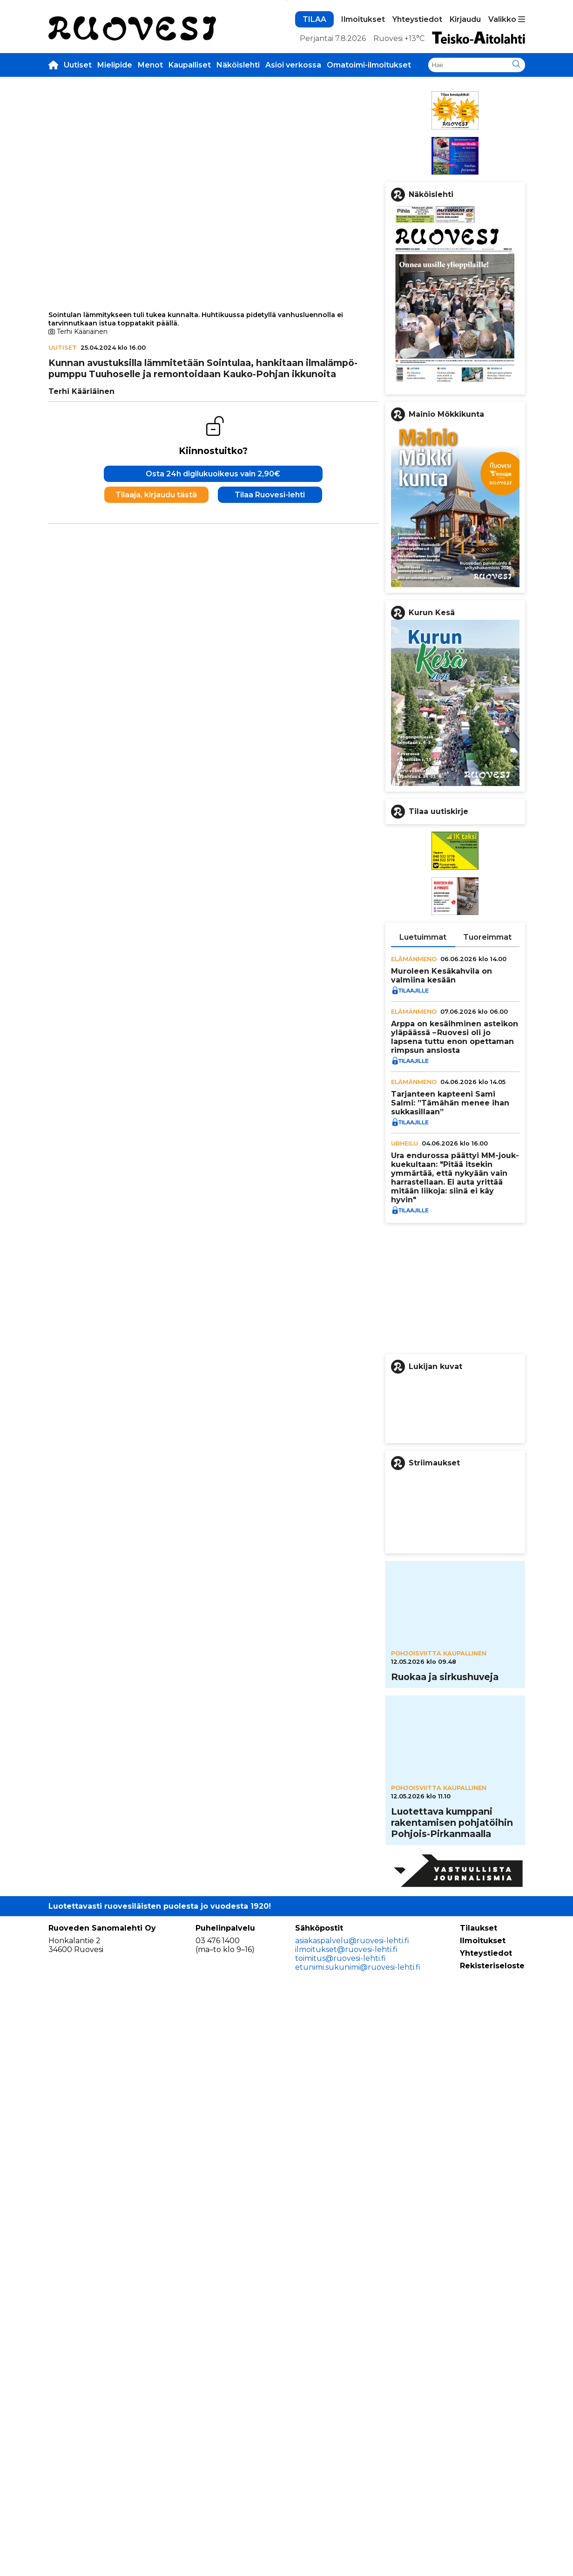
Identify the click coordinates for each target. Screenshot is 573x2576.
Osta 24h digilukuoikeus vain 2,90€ (213, 752)
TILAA (314, 159)
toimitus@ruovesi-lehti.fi (340, 2541)
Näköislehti (238, 204)
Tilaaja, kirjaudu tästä (156, 773)
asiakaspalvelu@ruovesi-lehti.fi (352, 2523)
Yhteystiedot (417, 159)
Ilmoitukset (363, 159)
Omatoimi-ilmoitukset (369, 204)
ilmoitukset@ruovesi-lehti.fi (346, 2532)
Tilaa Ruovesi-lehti (270, 773)
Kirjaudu (465, 159)
